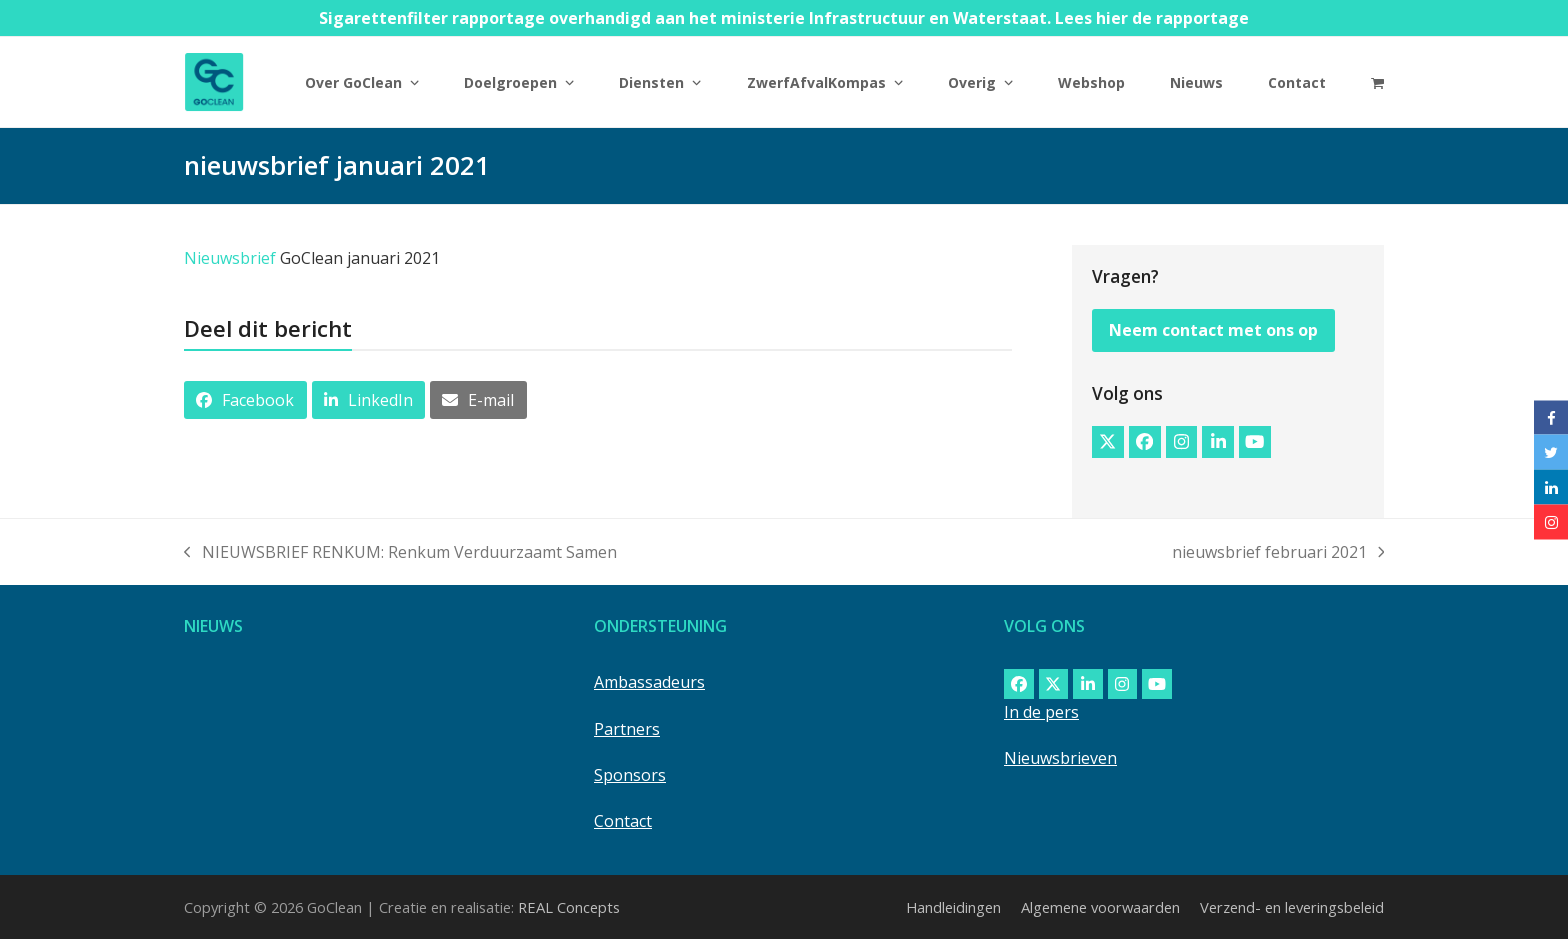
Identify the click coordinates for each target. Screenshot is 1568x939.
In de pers (1041, 712)
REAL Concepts (569, 907)
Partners (627, 729)
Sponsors (630, 775)
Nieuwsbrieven (1060, 758)
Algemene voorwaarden (1100, 907)
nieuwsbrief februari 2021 (1278, 553)
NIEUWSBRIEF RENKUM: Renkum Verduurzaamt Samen (400, 553)
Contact (623, 821)
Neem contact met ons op (1213, 330)
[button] (1377, 82)
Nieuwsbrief (230, 258)
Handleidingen (953, 907)
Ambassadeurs (649, 682)
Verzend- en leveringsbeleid (1292, 907)
